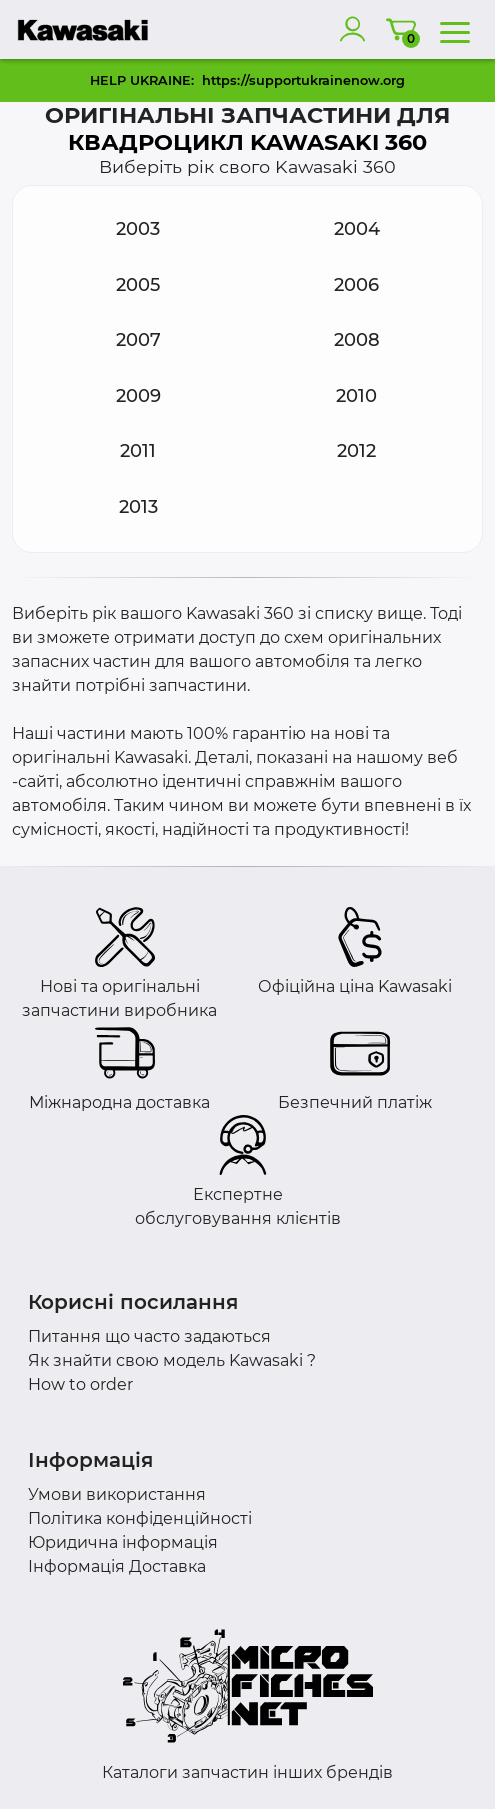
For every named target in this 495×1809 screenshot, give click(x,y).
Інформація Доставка (117, 1566)
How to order (80, 1384)
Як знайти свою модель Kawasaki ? (172, 1360)
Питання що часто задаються (149, 1336)
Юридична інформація (123, 1542)
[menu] (455, 29)
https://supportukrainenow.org (303, 80)
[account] (357, 29)
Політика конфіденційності (140, 1518)
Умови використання (117, 1494)
